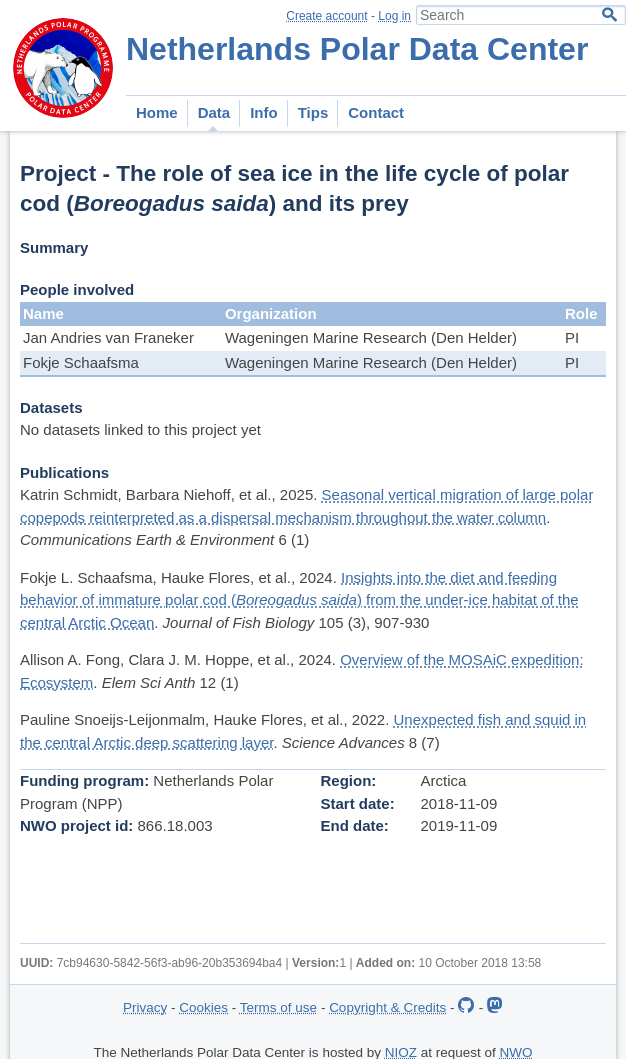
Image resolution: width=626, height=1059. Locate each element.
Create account (326, 16)
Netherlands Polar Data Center (357, 49)
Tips (313, 112)
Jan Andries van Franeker (108, 337)
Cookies (203, 1007)
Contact (376, 112)
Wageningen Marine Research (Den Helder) (371, 337)
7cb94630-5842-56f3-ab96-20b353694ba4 (170, 963)
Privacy (145, 1007)
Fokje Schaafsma (81, 362)
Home (157, 112)
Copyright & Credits (387, 1007)
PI (572, 337)
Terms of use (278, 1007)
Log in (394, 16)
